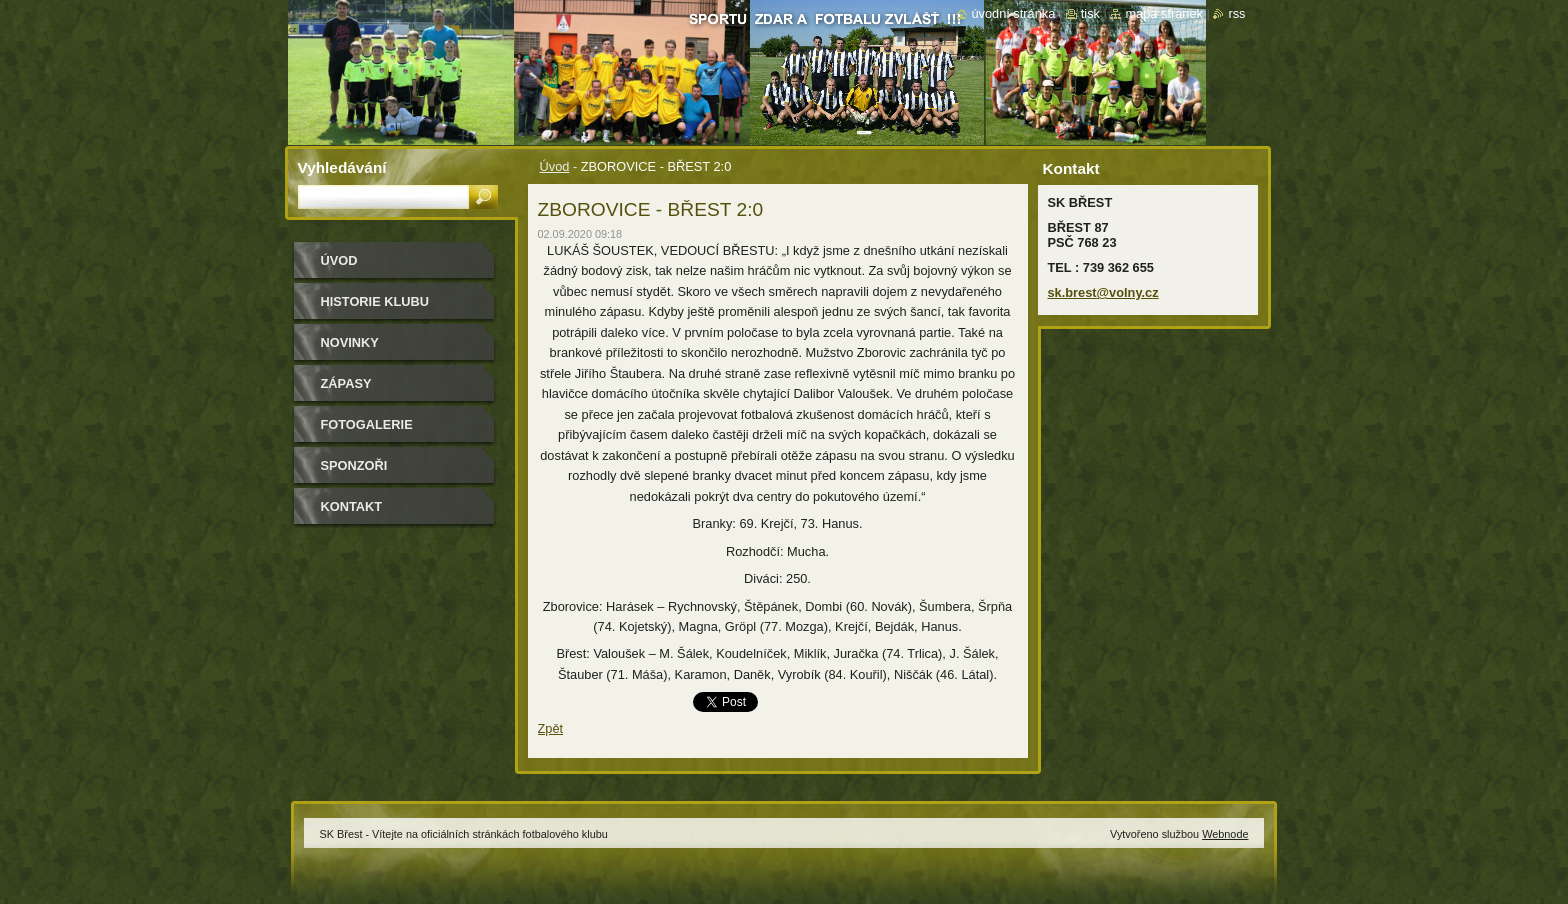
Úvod (555, 166)
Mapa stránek (1164, 13)
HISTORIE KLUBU (375, 301)
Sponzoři (354, 465)
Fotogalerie (367, 424)
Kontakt (352, 506)
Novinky (350, 342)
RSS (1236, 13)
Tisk (1090, 13)
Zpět (551, 728)
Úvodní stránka (1013, 13)
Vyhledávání (342, 167)
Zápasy (346, 383)
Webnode (1225, 834)
